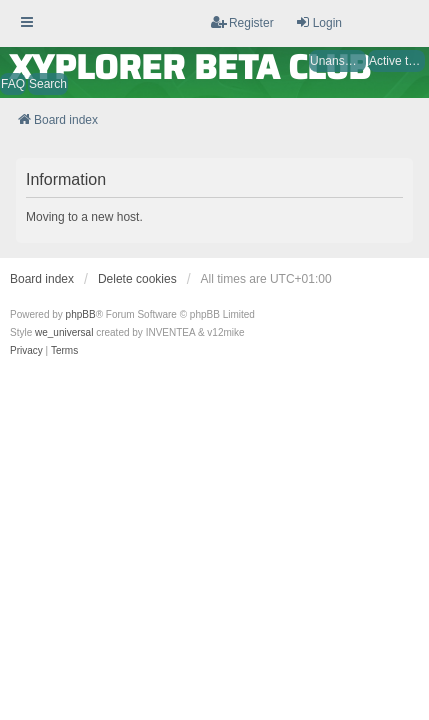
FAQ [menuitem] (13, 84)
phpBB (81, 314)
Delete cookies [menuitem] (137, 279)
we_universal (64, 332)
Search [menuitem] (48, 84)
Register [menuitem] (242, 22)
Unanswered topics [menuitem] (338, 61)
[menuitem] (26, 351)
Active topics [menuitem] (397, 61)
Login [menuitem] (318, 22)
